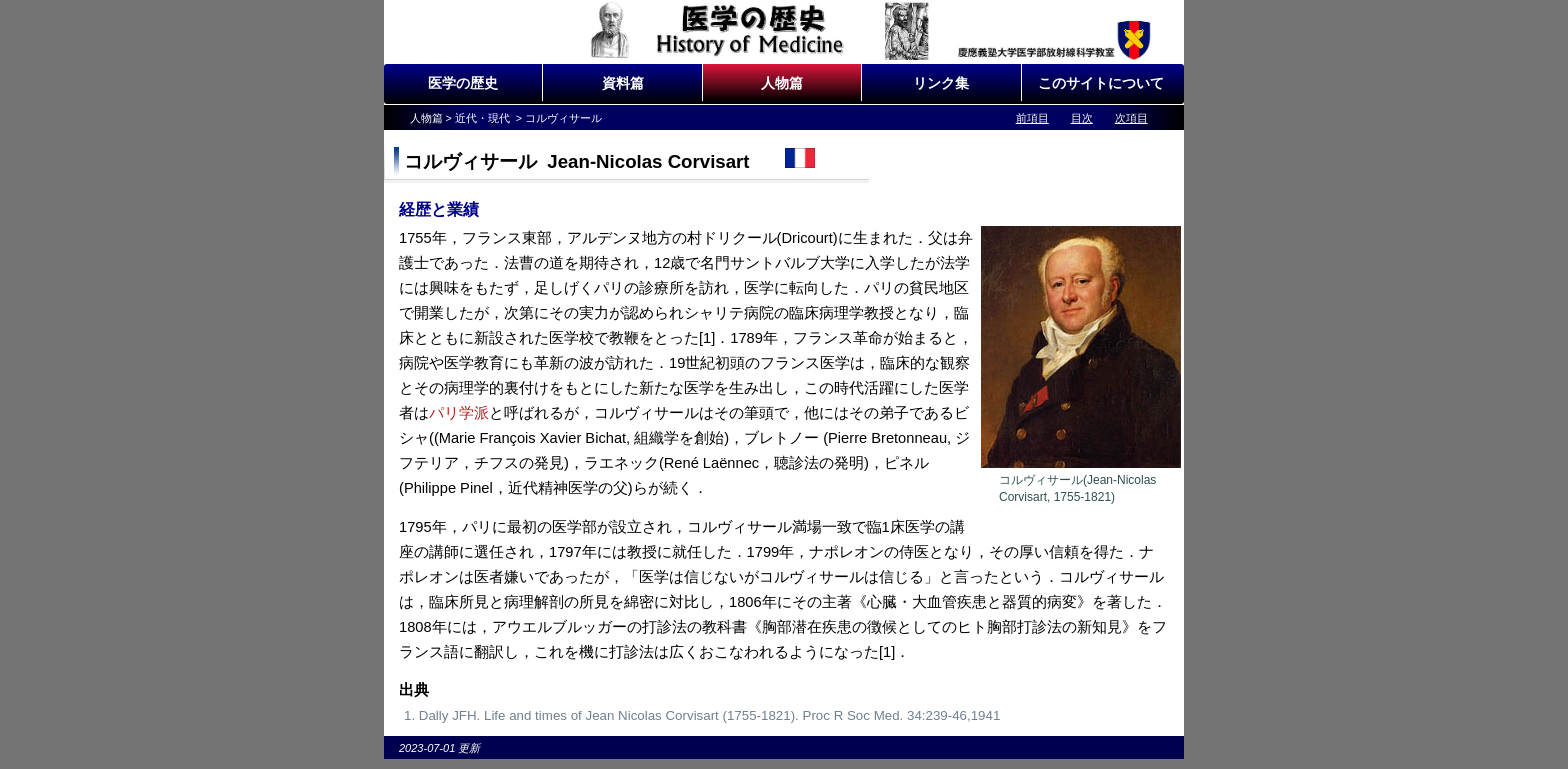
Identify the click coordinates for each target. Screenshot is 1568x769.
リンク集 (941, 83)
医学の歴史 (463, 83)
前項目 (1032, 118)
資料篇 (623, 83)
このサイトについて (1101, 83)
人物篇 (782, 83)
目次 (1082, 118)
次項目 (1131, 118)
